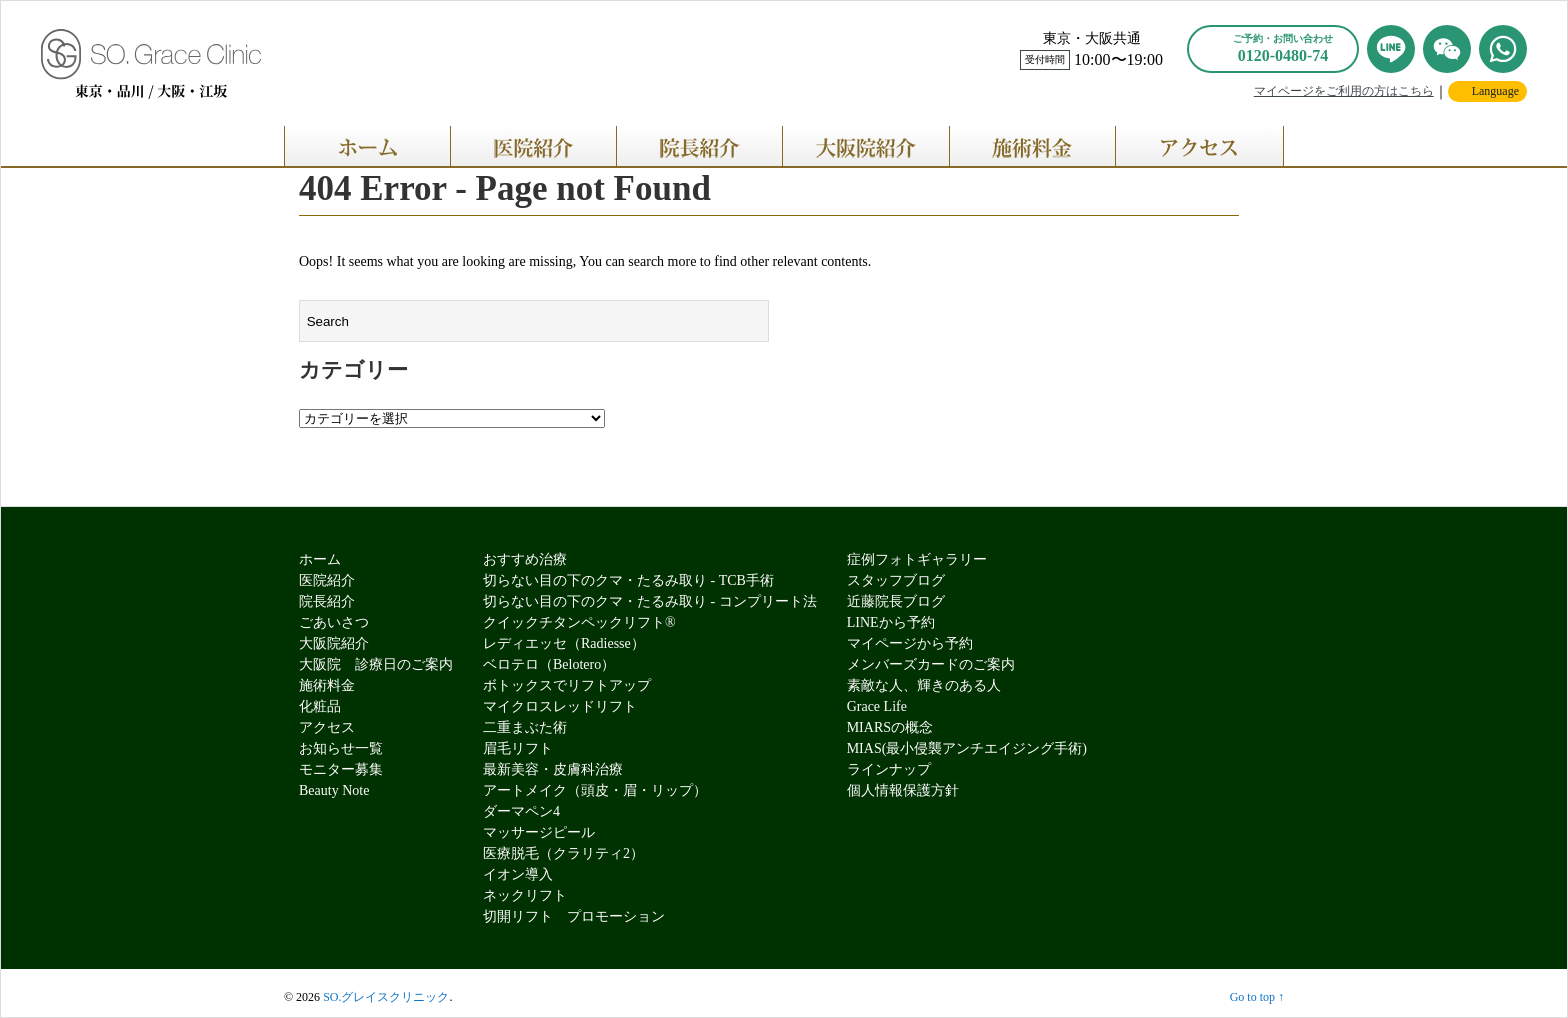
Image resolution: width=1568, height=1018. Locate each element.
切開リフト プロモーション (574, 916)
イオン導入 (518, 874)
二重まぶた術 (525, 727)
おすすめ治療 (525, 559)
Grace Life (877, 706)
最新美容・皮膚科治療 (553, 769)
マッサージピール (539, 832)
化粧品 (320, 706)
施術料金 (327, 685)
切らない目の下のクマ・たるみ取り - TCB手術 (628, 580)
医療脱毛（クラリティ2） (563, 853)
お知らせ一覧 (341, 748)
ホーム (320, 559)
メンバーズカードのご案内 (931, 664)
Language (1495, 91)
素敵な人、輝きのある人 (924, 685)
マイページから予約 (910, 643)
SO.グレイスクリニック (386, 997)
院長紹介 (327, 601)
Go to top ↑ (1257, 997)
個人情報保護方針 (903, 790)
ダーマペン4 (521, 811)
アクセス (327, 727)
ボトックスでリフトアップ (567, 685)
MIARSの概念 (890, 727)
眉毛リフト (518, 748)
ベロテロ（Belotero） (549, 664)
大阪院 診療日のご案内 (376, 664)
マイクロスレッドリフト (560, 706)
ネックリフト (525, 895)
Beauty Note (334, 790)
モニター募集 (341, 769)
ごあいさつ (334, 622)
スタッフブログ (896, 580)
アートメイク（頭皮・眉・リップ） (595, 790)
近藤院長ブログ (896, 601)
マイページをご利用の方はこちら (1344, 91)
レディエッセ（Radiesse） (564, 643)
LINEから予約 (891, 622)
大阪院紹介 (334, 643)
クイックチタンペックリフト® (579, 622)
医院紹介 (327, 580)
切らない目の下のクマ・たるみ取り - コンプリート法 (650, 601)
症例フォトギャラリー (917, 559)
